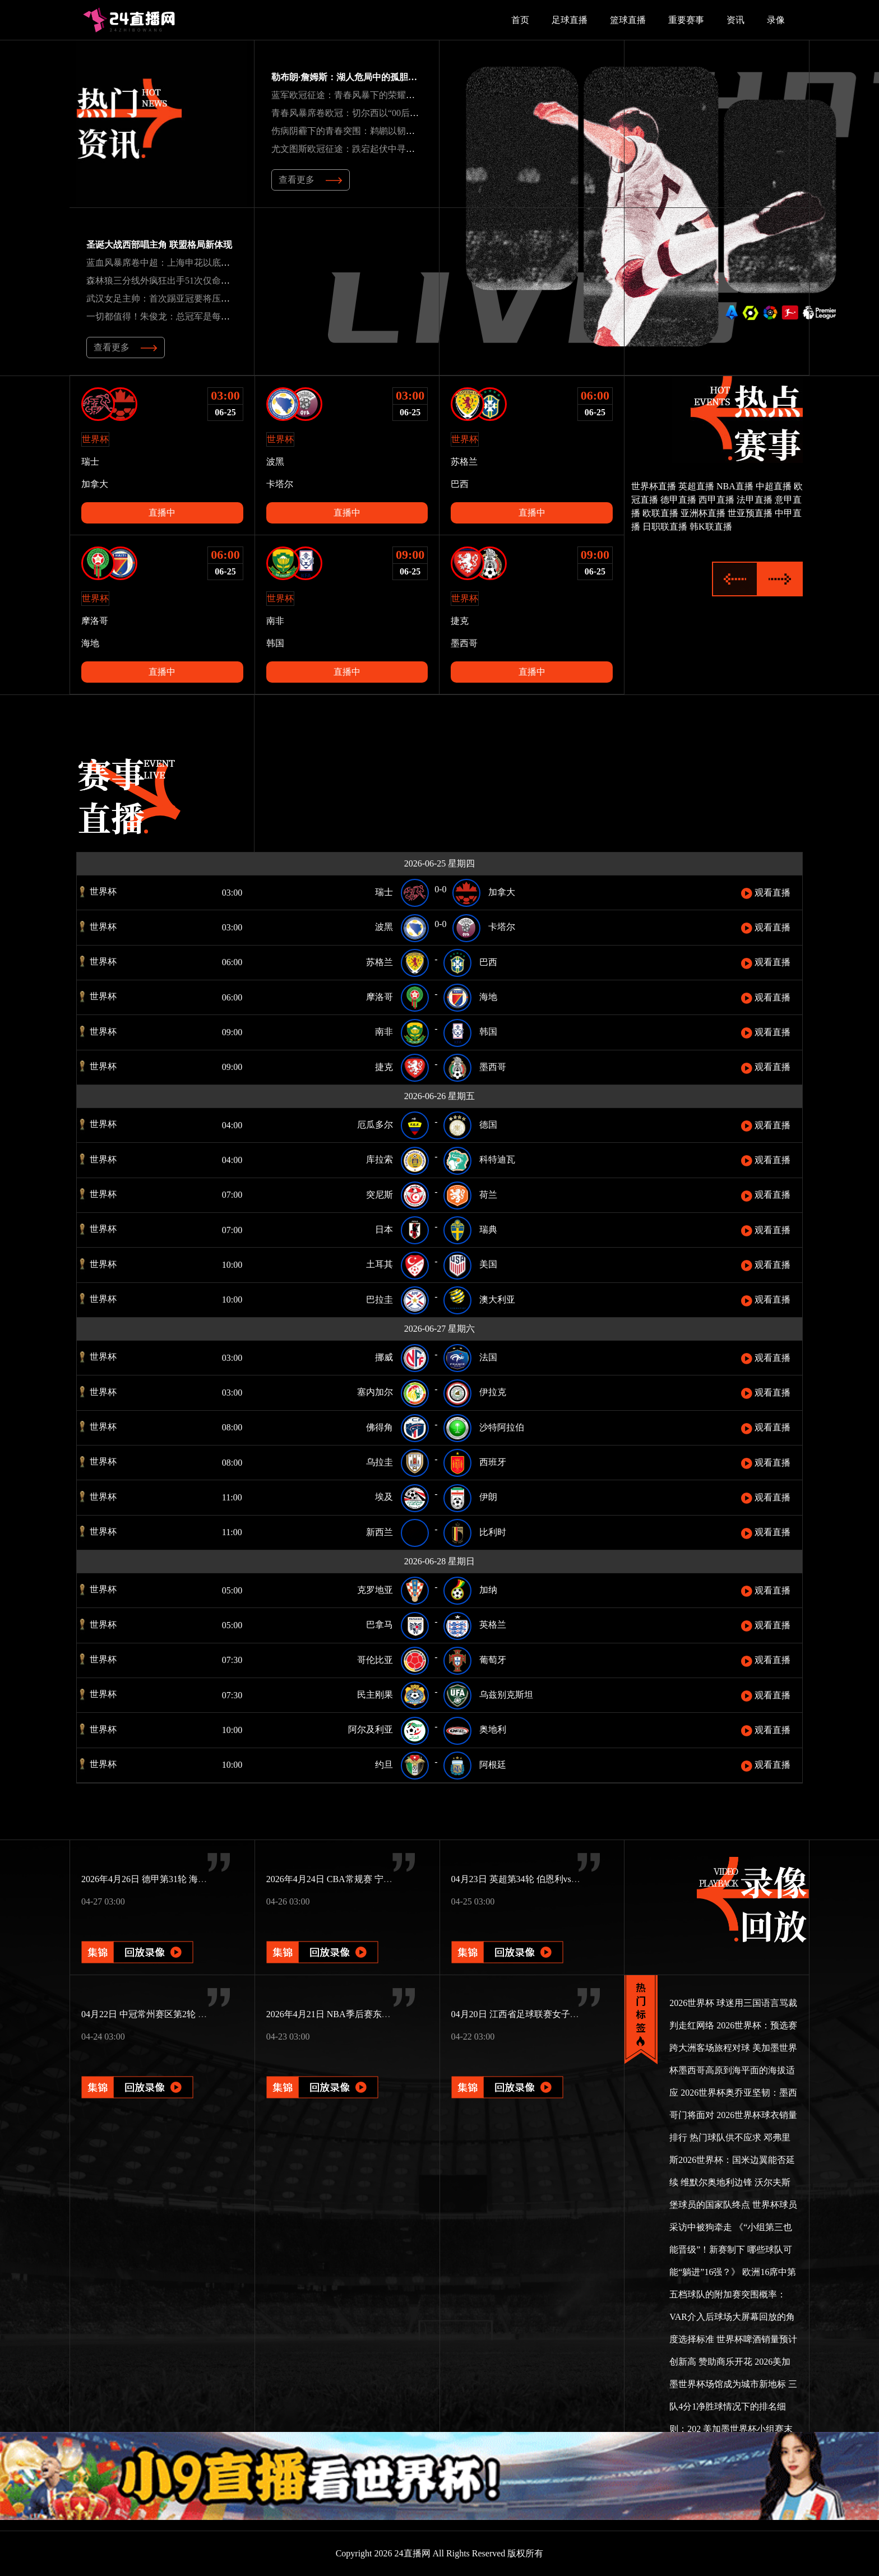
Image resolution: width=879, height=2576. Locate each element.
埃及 (384, 1497)
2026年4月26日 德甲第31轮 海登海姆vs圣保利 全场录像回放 (198, 1879)
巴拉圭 (379, 1299)
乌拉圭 (379, 1462)
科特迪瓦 (497, 1159)
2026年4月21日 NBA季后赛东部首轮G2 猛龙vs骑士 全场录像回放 (394, 2014)
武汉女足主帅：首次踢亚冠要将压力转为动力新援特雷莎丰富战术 (216, 298)
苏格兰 (464, 461)
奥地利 (492, 1729)
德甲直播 (678, 499)
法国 (488, 1357)
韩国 (275, 643)
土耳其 (379, 1264)
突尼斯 (379, 1194)
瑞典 (488, 1229)
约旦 (384, 1764)
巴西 (460, 484)
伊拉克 (492, 1392)
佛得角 (379, 1427)
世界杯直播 (653, 486)
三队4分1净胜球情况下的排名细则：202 (733, 2406)
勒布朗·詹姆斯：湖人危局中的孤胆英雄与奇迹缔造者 (375, 77)
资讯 (735, 20)
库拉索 (379, 1159)
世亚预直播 (750, 513)
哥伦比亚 (375, 1660)
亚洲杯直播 (703, 513)
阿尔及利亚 (370, 1729)
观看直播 (765, 892)
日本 (384, 1229)
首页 (520, 20)
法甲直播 (754, 499)
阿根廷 (492, 1764)
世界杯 (97, 891)
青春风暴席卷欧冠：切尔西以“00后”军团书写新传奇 (373, 113)
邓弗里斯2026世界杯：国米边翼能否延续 (732, 2160)
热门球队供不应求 (725, 2137)
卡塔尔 (279, 484)
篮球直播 (628, 20)
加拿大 (94, 484)
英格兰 (492, 1624)
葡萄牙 (492, 1660)
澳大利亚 (497, 1299)
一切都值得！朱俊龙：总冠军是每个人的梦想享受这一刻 (198, 316)
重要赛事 (686, 20)
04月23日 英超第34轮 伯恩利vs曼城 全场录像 (539, 1879)
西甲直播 (716, 499)
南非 (275, 621)
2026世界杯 (691, 2003)
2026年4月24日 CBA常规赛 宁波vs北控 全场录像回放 (370, 1879)
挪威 (384, 1357)
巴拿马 (379, 1624)
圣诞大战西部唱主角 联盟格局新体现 (159, 244)
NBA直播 (734, 486)
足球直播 (569, 20)
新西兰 (379, 1532)
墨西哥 (464, 643)
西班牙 (492, 1462)
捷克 (460, 621)
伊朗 (488, 1497)
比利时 (492, 1532)
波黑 (275, 461)
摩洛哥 (94, 621)
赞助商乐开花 (725, 2361)
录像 (776, 20)
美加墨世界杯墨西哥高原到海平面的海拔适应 (733, 2070)
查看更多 (311, 179)
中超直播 (774, 486)
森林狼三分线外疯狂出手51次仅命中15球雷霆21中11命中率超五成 (216, 280)
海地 (90, 643)
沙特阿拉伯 (501, 1427)
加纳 (488, 1590)
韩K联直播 (711, 526)
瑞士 (90, 461)
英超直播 (696, 486)
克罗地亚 (375, 1590)
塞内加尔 (375, 1392)
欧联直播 (660, 513)
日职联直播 (664, 526)
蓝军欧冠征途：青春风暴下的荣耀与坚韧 (352, 95)
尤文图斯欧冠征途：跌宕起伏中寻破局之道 (356, 149)
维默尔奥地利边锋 (716, 2182)
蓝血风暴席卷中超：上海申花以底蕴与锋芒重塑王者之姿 (198, 262)
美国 (488, 1264)
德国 (488, 1124)
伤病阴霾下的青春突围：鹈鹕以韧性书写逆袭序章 (370, 131)
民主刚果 (375, 1694)
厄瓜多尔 (375, 1124)
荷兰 (488, 1194)
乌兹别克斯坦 (506, 1694)
